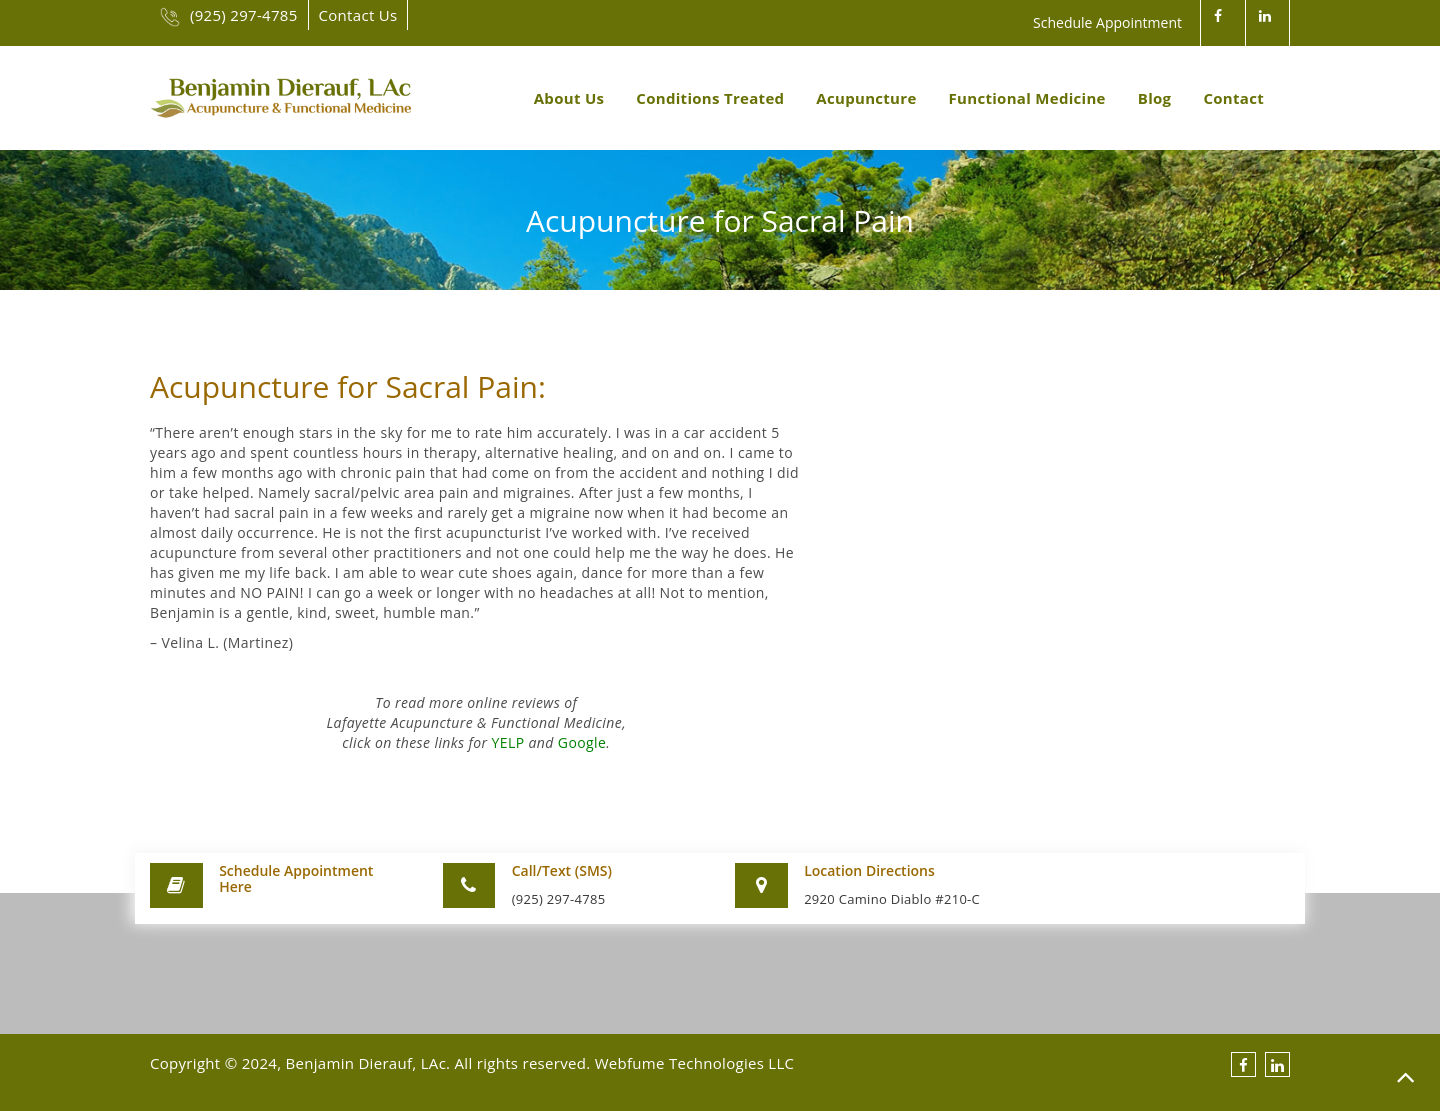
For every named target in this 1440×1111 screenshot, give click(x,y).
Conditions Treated (710, 98)
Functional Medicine (1027, 98)
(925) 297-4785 (229, 15)
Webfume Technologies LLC (695, 1063)
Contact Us (358, 15)
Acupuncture (866, 98)
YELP (508, 742)
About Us (569, 98)
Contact (1233, 98)
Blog (1155, 98)
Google (582, 742)
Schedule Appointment (1107, 22)
